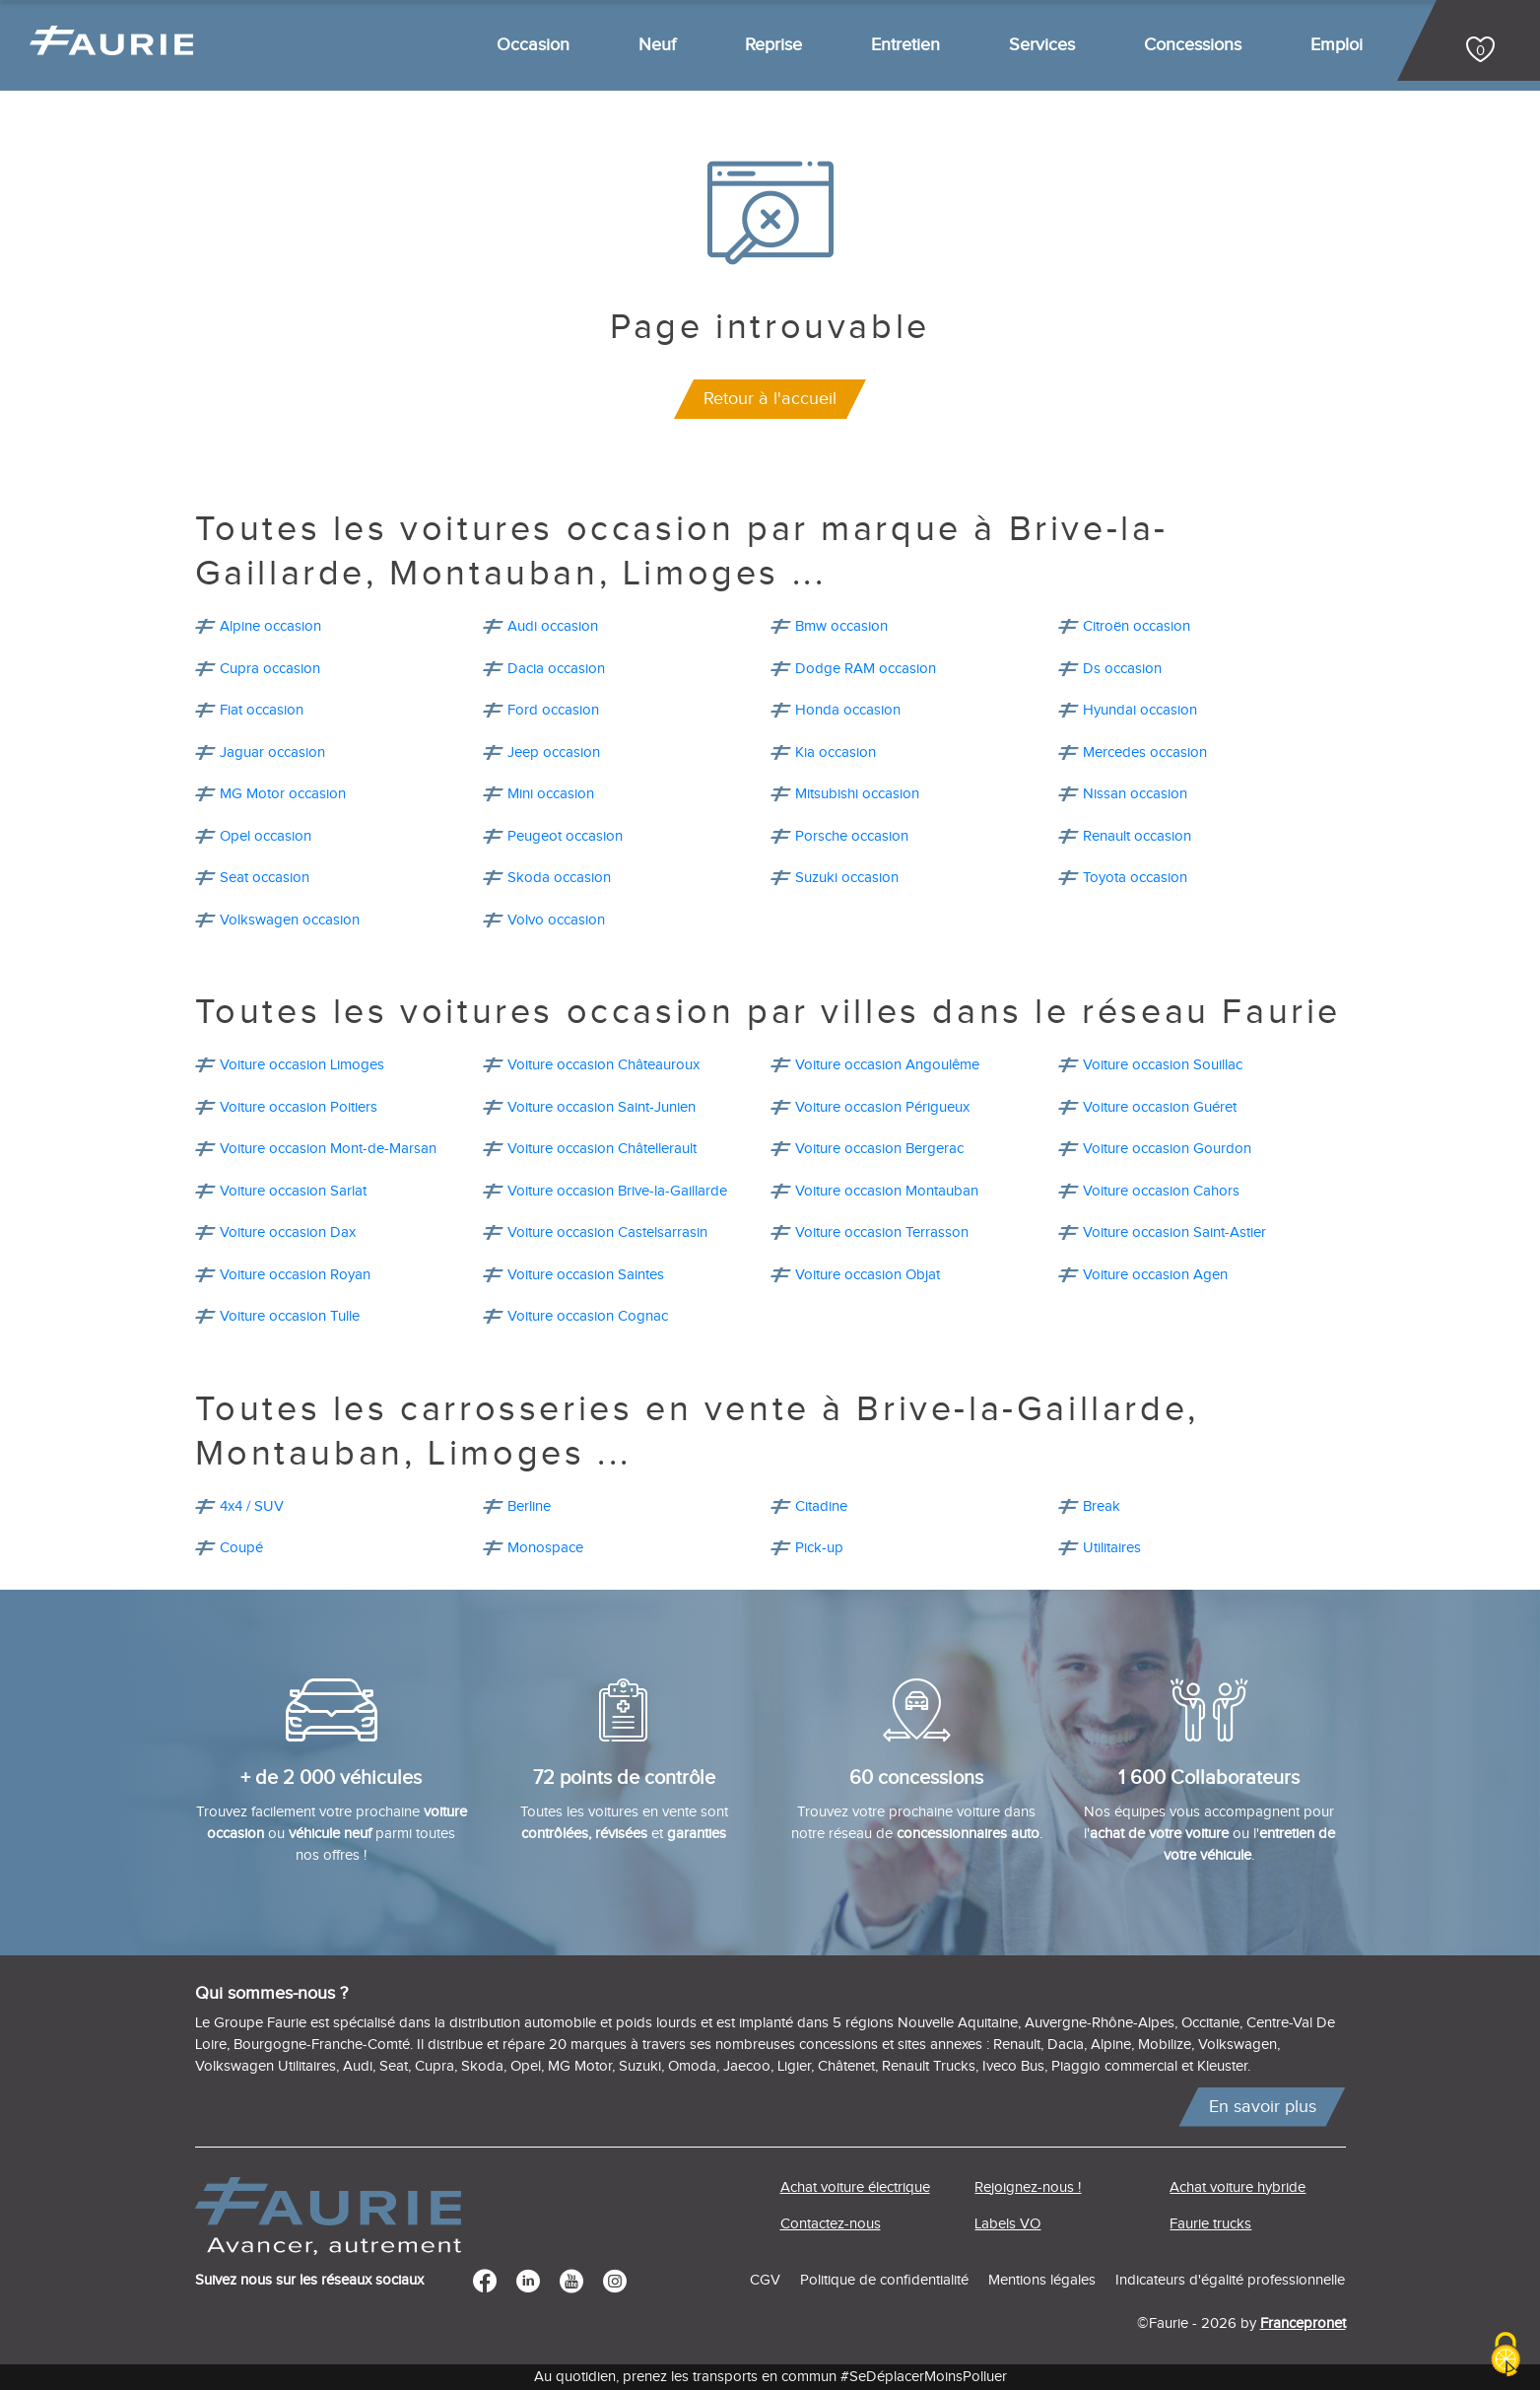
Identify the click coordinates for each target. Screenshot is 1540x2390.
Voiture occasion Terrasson (882, 1232)
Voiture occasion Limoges (302, 1065)
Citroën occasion (1136, 626)
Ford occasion (553, 710)
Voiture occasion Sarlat (293, 1191)
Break (1101, 1506)
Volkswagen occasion (290, 920)
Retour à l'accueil (770, 398)
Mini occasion (550, 793)
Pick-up (819, 1547)
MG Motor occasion (283, 793)
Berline (529, 1506)
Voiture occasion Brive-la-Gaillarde (617, 1191)
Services (1042, 44)
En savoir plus (1262, 2106)
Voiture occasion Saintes (585, 1274)
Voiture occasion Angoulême (887, 1065)
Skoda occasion (559, 877)
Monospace (545, 1547)
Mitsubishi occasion (857, 793)
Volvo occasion (556, 920)
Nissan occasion (1135, 793)
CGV (765, 2280)
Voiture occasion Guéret (1160, 1107)
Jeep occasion (553, 752)
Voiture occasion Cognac (587, 1316)
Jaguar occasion (272, 752)
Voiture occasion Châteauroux (603, 1065)
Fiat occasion (261, 710)
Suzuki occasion (847, 877)
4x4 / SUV (252, 1506)
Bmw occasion (841, 626)
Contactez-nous (830, 2224)
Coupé (241, 1547)
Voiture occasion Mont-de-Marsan (328, 1148)
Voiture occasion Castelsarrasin (607, 1232)
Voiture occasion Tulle (290, 1316)
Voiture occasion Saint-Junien (601, 1107)
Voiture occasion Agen (1155, 1274)
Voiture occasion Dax (288, 1232)
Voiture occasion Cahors (1161, 1191)
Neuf (657, 44)
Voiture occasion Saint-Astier (1174, 1232)
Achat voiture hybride (1238, 2187)
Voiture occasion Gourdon (1167, 1148)
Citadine (821, 1506)
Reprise (773, 44)
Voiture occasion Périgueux (882, 1107)
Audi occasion (552, 626)
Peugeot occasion (565, 836)
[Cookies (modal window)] (1505, 2356)
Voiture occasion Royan (295, 1274)
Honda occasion (848, 710)
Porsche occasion (851, 836)
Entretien (905, 44)
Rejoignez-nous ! (1027, 2187)
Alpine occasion (270, 626)
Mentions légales (1042, 2280)
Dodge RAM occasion (865, 668)
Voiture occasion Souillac (1162, 1065)
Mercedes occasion (1145, 752)
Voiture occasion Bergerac (879, 1148)
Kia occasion (835, 752)
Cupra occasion (270, 668)
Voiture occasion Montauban (886, 1191)
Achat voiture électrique (855, 2187)
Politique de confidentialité (884, 2280)
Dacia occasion (556, 668)
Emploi (1336, 44)
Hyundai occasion (1140, 710)
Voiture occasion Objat (867, 1274)
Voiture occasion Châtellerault (602, 1148)
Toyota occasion (1135, 877)
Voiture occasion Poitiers (298, 1107)
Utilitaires (1112, 1547)
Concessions (1192, 44)
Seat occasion (264, 877)
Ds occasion (1122, 668)
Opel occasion (265, 836)
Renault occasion (1137, 836)
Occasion (533, 44)
